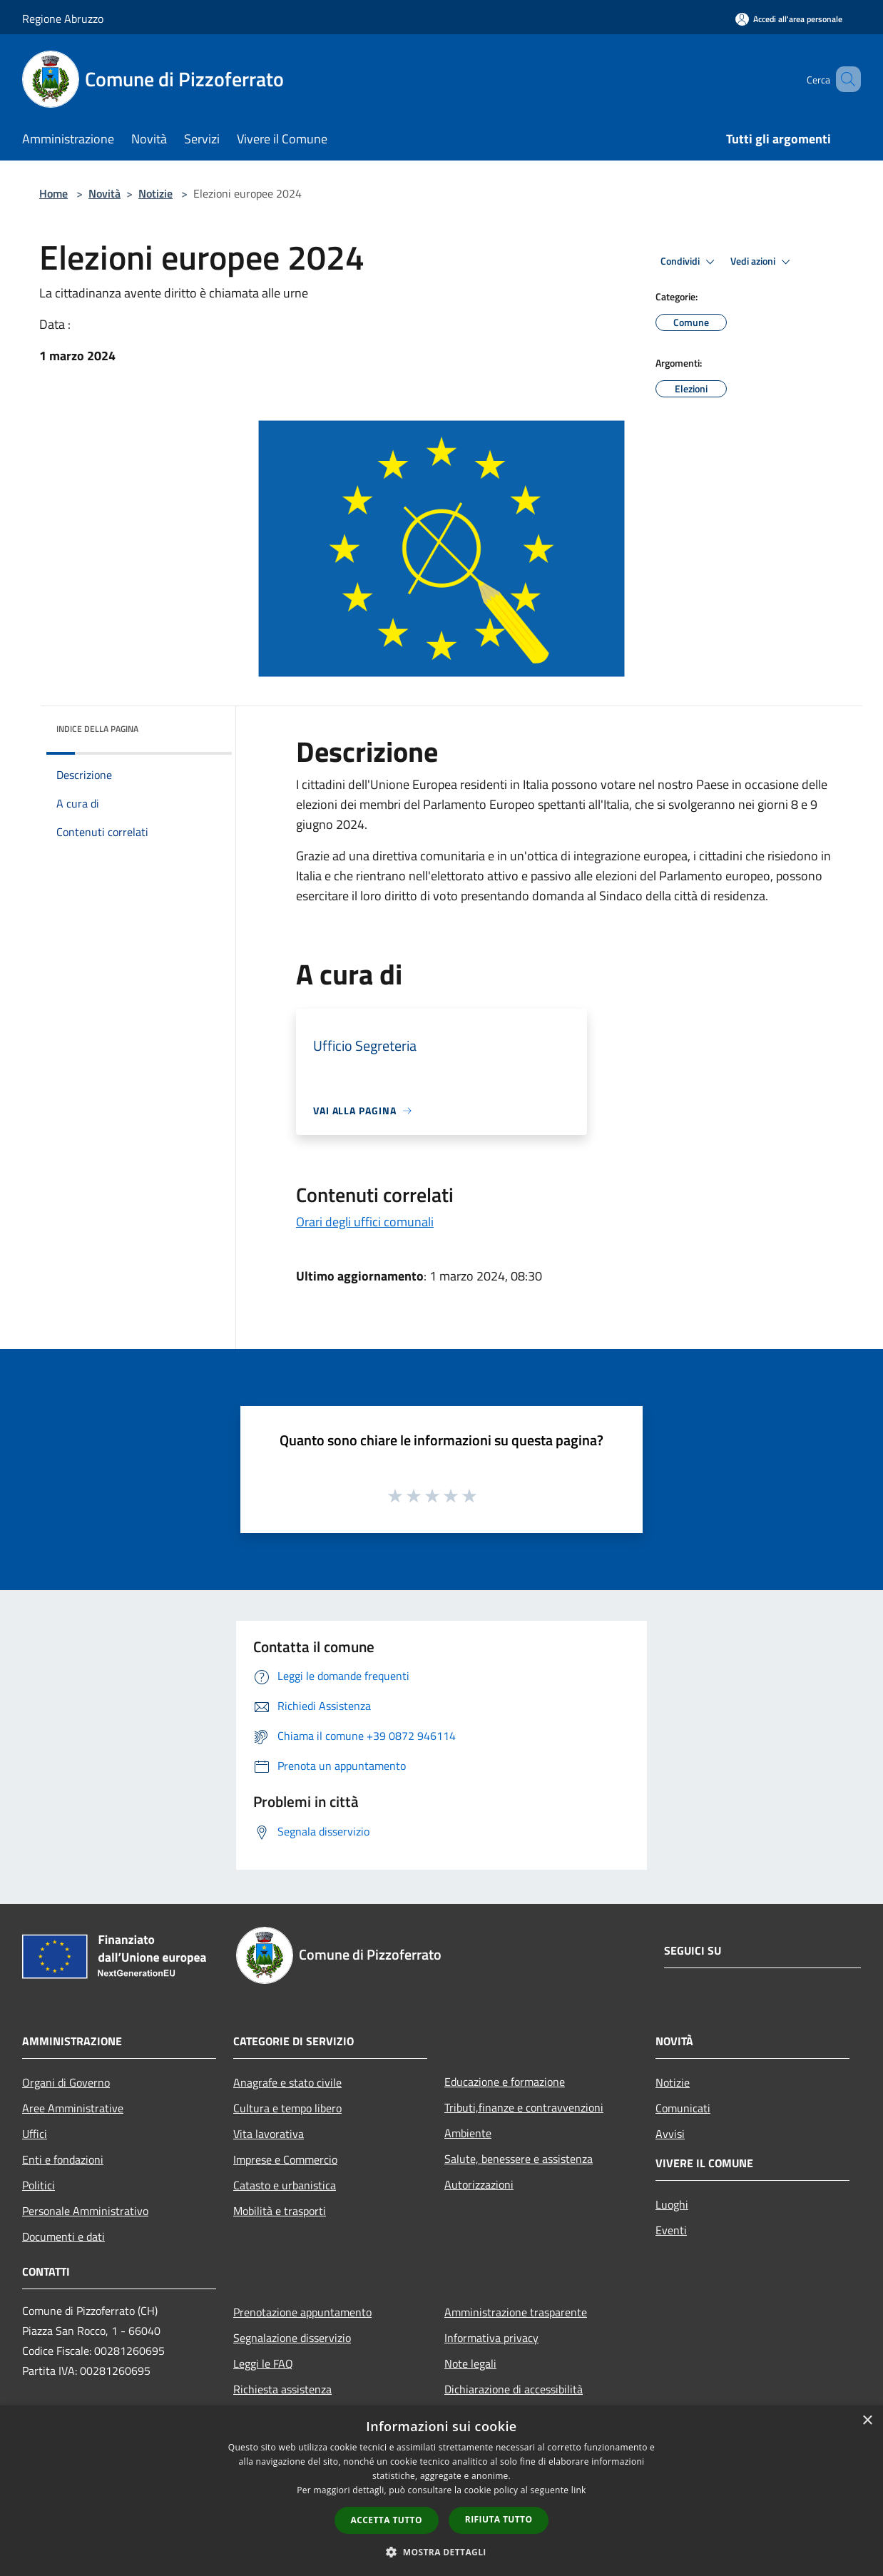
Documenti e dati (63, 2236)
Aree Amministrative (72, 2108)
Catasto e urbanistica (284, 2185)
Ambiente (467, 2133)
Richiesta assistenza (282, 2389)
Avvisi (670, 2133)
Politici (38, 2185)
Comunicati (682, 2108)
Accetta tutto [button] (386, 2520)
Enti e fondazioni (62, 2159)
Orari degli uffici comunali (365, 1221)
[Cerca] (844, 79)
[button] (441, 2552)
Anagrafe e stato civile (287, 2082)
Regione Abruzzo (62, 18)
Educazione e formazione (504, 2081)
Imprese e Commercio (285, 2159)
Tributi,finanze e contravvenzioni (523, 2107)
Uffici (34, 2133)
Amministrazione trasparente (515, 2312)
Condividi (689, 261)
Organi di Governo (66, 2082)
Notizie (155, 193)
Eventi (671, 2230)
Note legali (470, 2363)
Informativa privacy (491, 2337)
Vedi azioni (762, 261)
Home (53, 193)
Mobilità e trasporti (279, 2210)
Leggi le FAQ (263, 2363)
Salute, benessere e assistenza (518, 2158)
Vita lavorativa (268, 2133)
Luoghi (671, 2204)
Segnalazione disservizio (292, 2337)
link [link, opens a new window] (578, 2490)
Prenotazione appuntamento (302, 2312)
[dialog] (441, 2491)
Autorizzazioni (479, 2184)
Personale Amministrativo (85, 2210)
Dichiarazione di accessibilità (513, 2389)
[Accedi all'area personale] (789, 19)
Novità (104, 193)
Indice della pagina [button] (97, 728)
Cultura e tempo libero (287, 2108)
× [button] (867, 2420)
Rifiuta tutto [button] (499, 2519)
